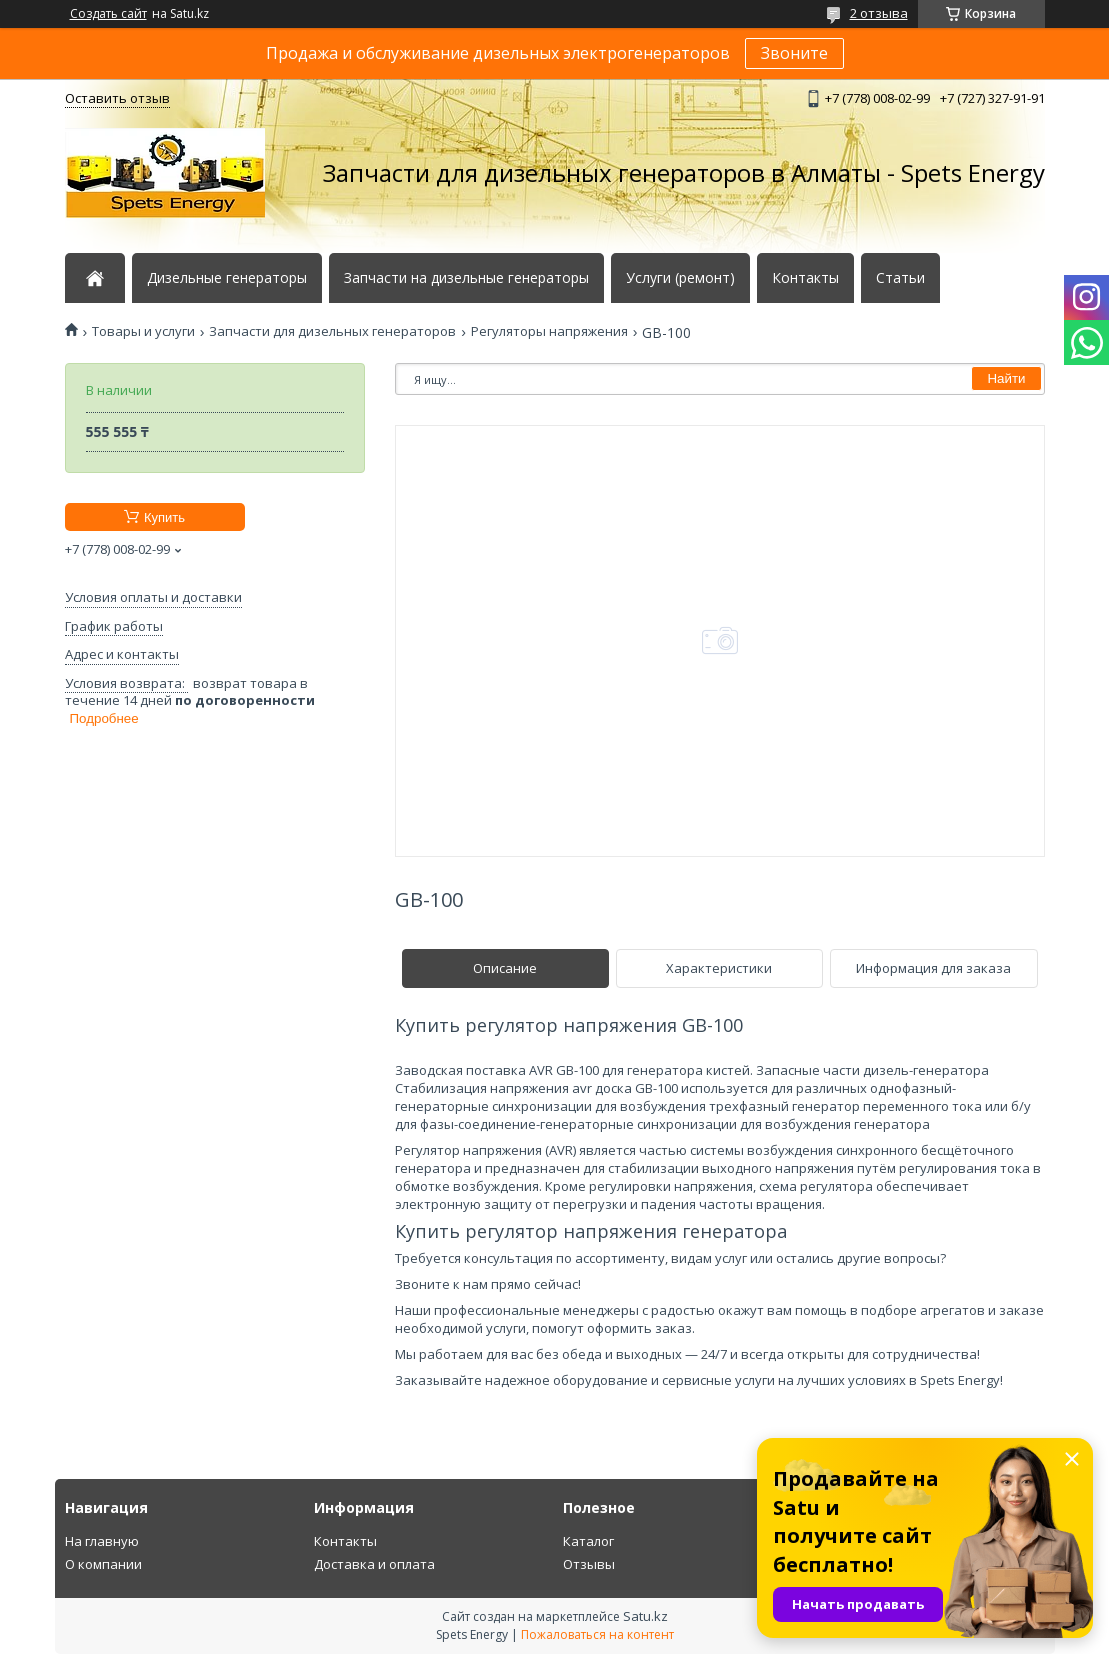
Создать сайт (108, 14)
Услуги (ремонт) (680, 278)
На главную (102, 1541)
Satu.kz (645, 1616)
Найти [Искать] (1006, 378)
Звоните (794, 53)
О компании (103, 1564)
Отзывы (589, 1564)
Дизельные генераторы (227, 278)
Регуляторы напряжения (549, 331)
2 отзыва (879, 13)
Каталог (588, 1541)
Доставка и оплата (374, 1564)
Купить (164, 517)
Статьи (900, 278)
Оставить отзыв (117, 98)
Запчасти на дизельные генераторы (466, 278)
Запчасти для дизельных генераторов (332, 331)
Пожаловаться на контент (597, 1634)
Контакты (805, 278)
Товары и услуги (143, 331)
